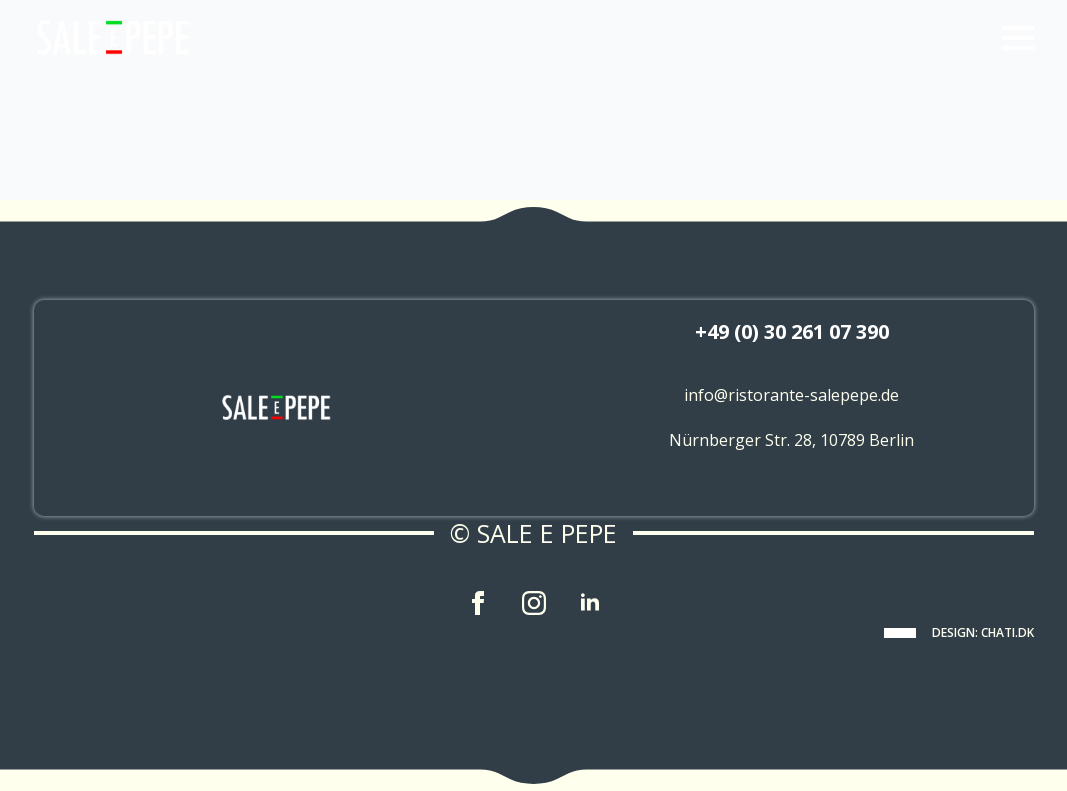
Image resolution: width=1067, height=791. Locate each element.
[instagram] (534, 603)
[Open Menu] (1018, 38)
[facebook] (478, 603)
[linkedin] (590, 603)
